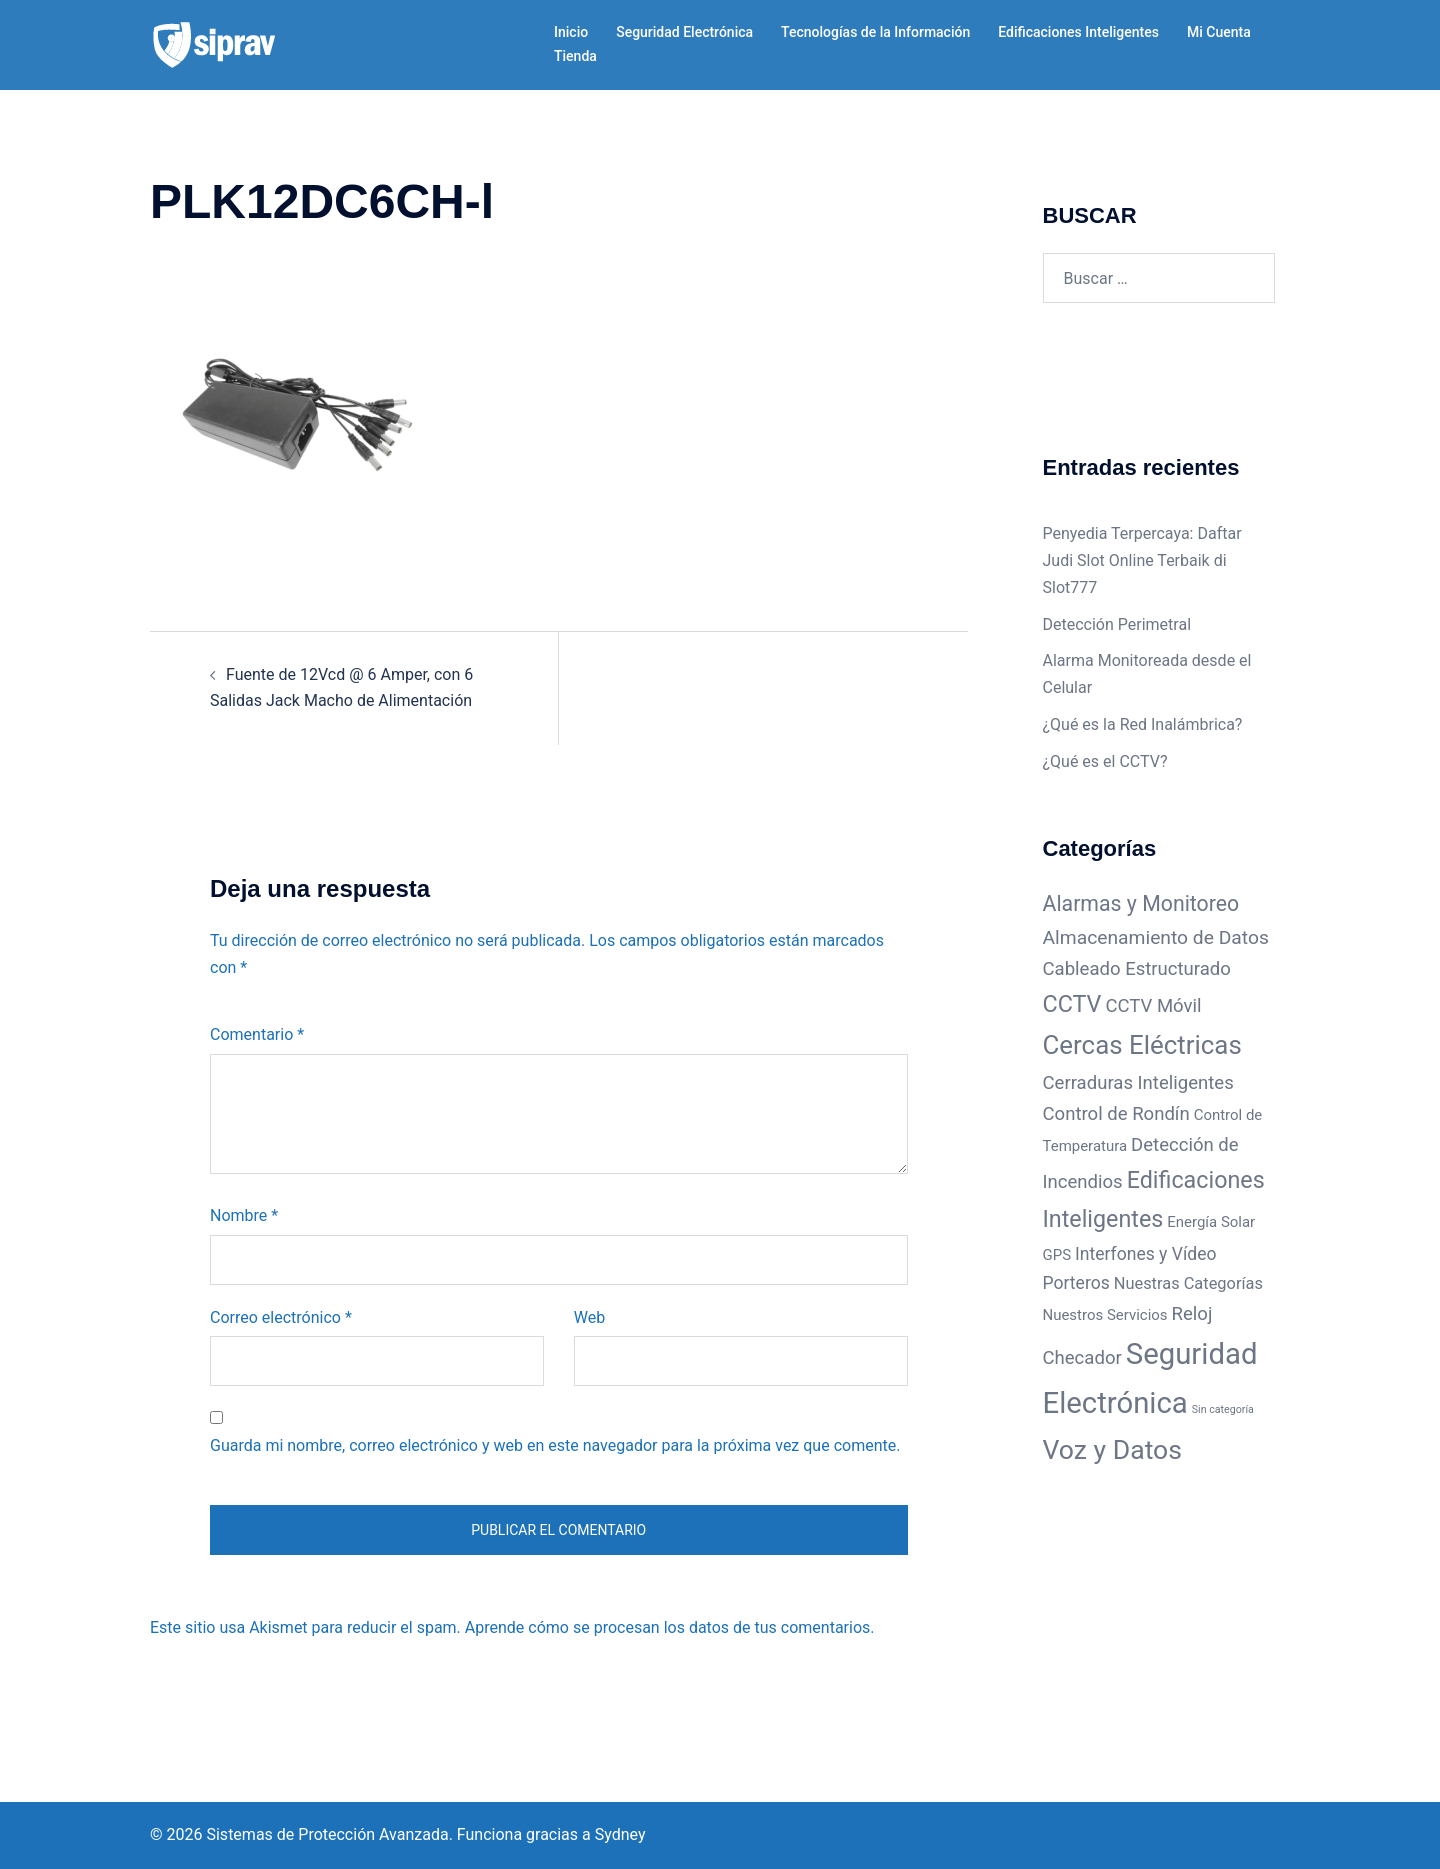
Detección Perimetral (1117, 624)
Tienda (575, 56)
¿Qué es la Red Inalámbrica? (1143, 724)
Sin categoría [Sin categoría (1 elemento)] (1223, 1409)
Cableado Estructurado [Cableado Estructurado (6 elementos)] (1137, 969)
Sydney (620, 1834)
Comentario (257, 1034)
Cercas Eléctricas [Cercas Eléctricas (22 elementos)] (1142, 1045)
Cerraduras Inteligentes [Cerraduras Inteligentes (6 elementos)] (1138, 1083)
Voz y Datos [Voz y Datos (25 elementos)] (1113, 1449)
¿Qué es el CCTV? (1105, 761)
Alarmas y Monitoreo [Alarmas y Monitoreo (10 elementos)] (1141, 903)
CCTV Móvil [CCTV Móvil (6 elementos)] (1153, 1006)
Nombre (244, 1215)
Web (589, 1317)
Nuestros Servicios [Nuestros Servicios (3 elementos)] (1105, 1315)
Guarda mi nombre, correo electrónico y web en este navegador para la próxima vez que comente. (555, 1445)
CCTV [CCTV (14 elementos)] (1072, 1004)
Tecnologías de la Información (875, 32)
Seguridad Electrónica (684, 32)
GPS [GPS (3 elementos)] (1057, 1255)
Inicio (571, 32)
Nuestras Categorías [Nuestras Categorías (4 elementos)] (1188, 1283)
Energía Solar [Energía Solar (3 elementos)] (1211, 1222)
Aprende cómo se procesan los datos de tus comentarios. (670, 1627)
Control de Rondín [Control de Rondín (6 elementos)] (1116, 1114)
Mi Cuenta (1219, 32)
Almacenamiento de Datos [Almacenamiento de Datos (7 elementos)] (1156, 937)
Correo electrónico (281, 1317)
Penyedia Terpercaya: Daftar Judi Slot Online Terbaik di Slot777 (1142, 560)
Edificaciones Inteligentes (1078, 32)
